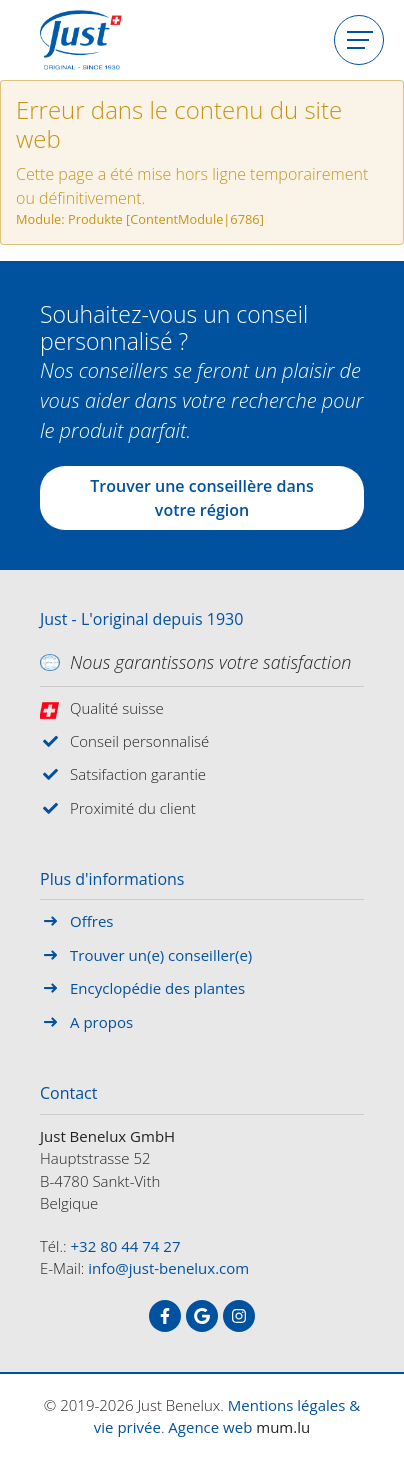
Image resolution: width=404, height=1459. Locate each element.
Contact (68, 1094)
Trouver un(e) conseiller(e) (161, 955)
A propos (101, 1022)
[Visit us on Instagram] (239, 1316)
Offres (91, 921)
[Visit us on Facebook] (165, 1316)
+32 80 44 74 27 (126, 1246)
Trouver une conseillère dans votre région (201, 498)
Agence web (210, 1427)
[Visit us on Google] (202, 1316)
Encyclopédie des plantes (157, 988)
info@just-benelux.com (168, 1268)
